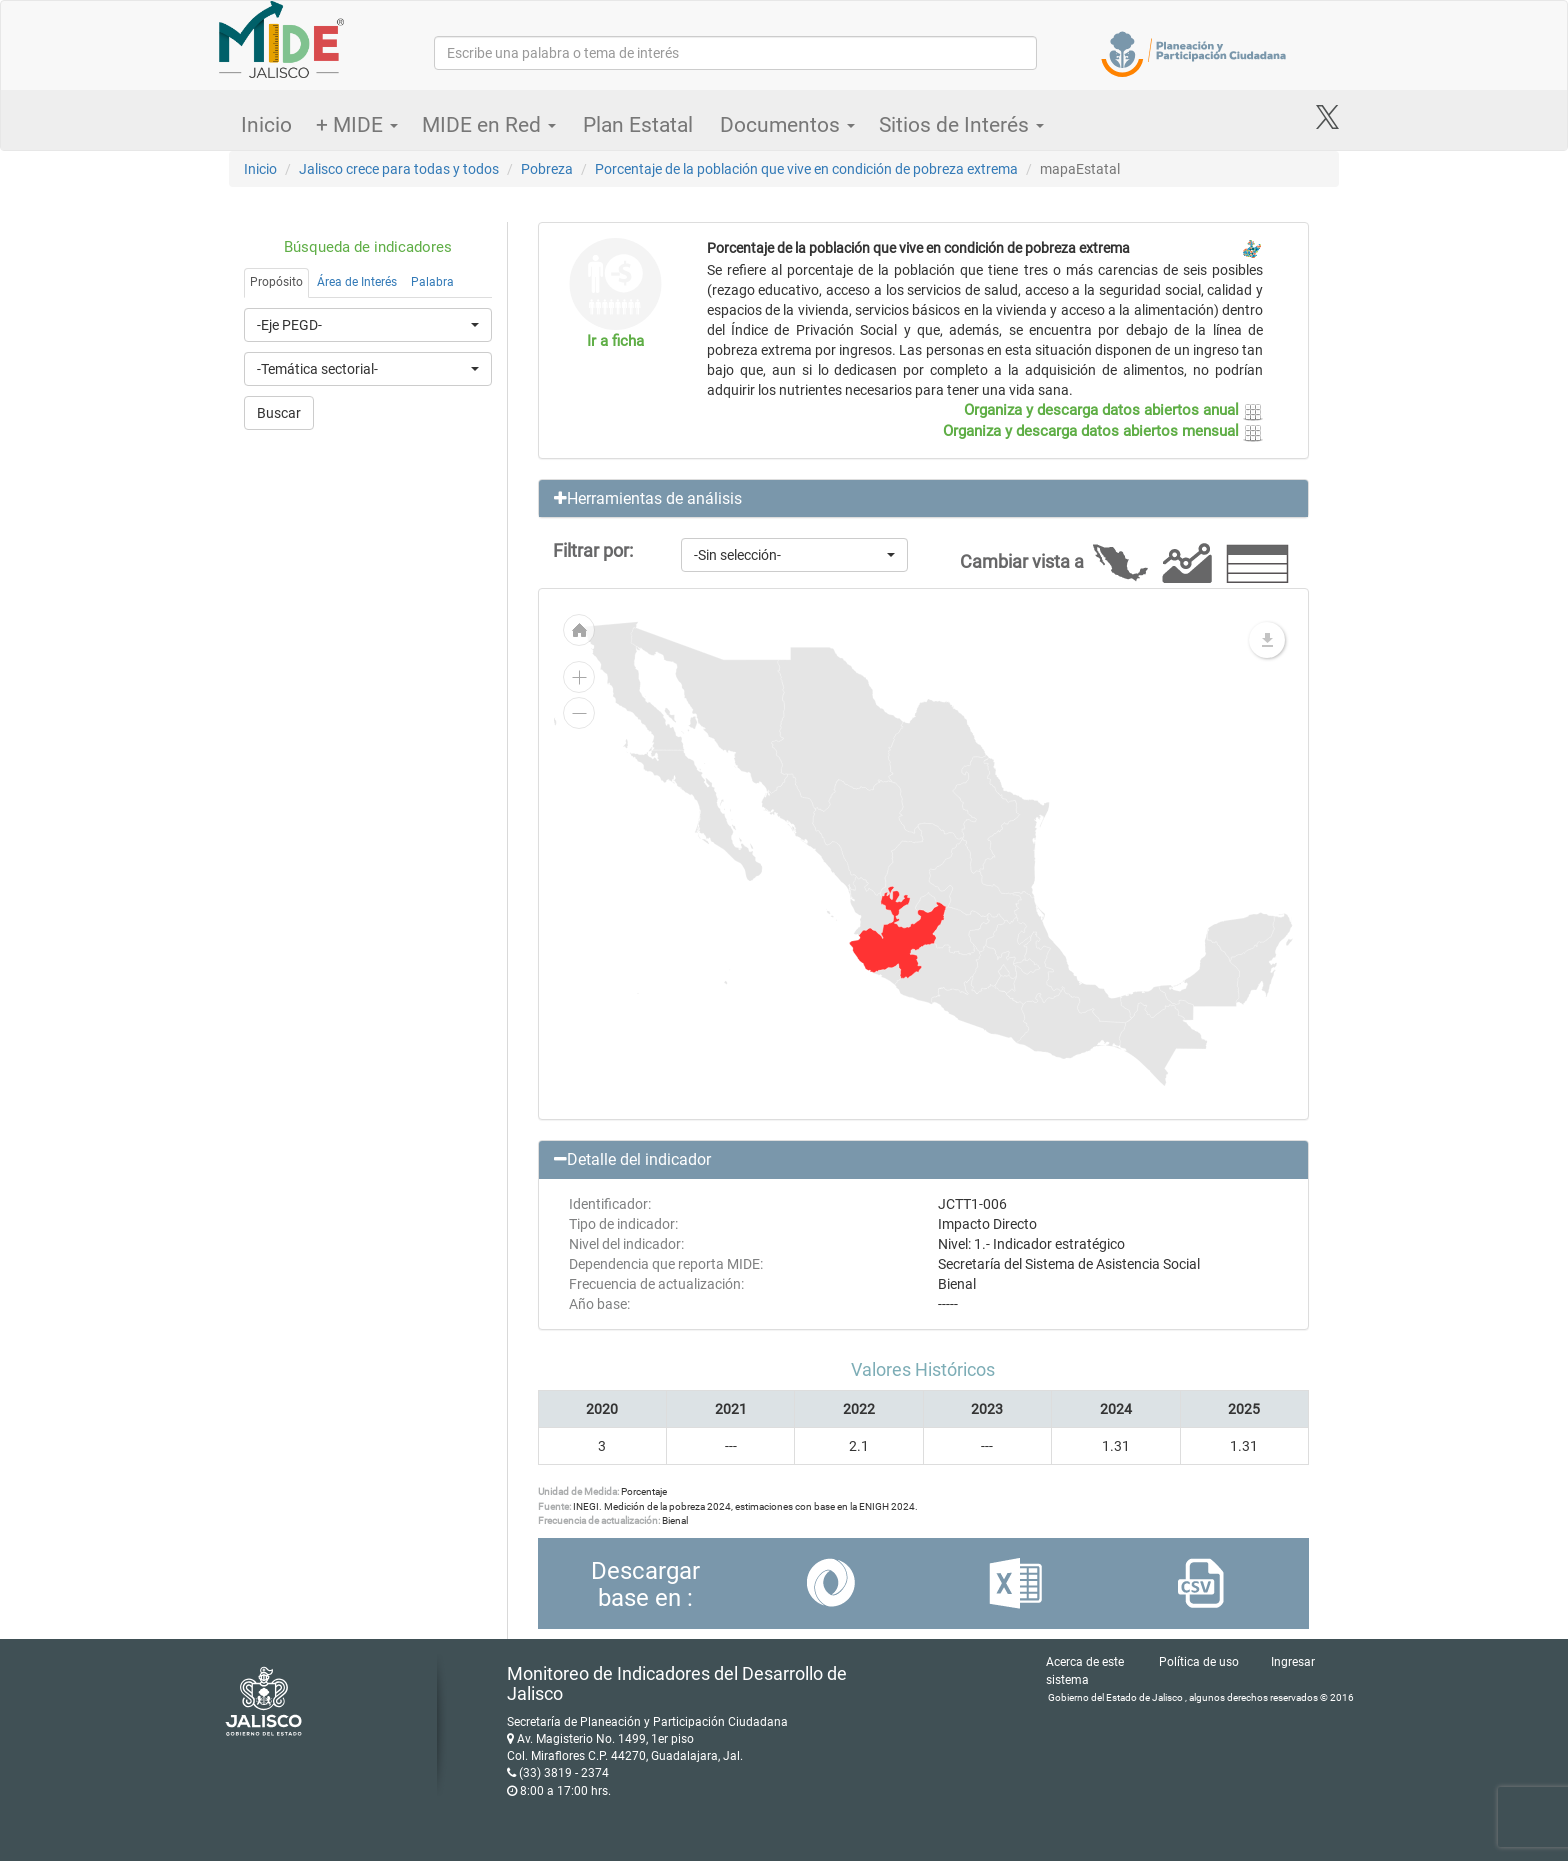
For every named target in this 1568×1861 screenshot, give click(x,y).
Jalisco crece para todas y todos (399, 169)
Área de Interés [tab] (357, 282)
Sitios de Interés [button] (961, 125)
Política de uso (1199, 1662)
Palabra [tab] (432, 282)
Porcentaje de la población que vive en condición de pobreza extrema (806, 169)
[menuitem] (897, 933)
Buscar (279, 413)
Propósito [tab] (276, 282)
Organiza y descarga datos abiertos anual (1113, 410)
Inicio (266, 125)
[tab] (924, 499)
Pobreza (547, 169)
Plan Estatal (638, 125)
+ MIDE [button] (357, 125)
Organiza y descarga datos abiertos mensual (1103, 431)
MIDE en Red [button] (489, 125)
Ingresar (1293, 1662)
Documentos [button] (787, 125)
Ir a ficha (615, 341)
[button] (924, 499)
